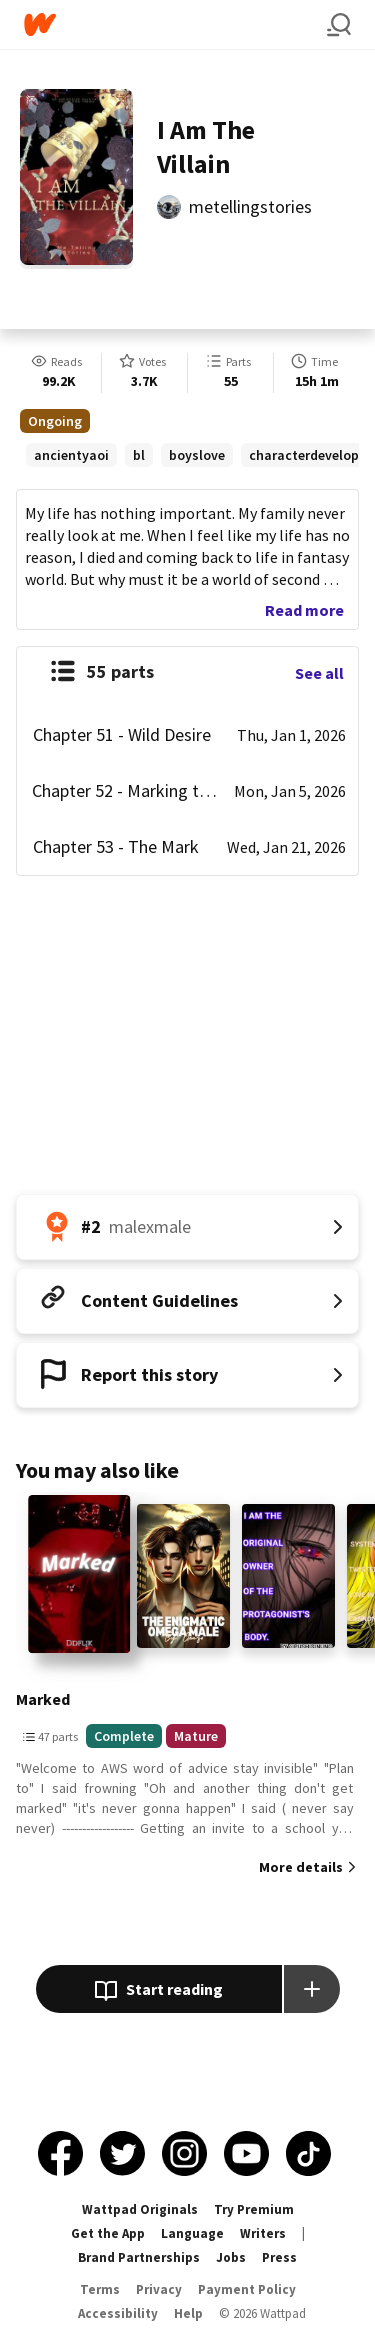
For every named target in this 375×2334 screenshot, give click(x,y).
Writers (263, 2233)
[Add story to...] (312, 1989)
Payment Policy (247, 2289)
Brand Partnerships (139, 2257)
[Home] (175, 24)
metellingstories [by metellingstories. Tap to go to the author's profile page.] (250, 206)
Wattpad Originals (140, 2209)
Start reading (158, 1991)
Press (279, 2257)
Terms (100, 2289)
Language (192, 2233)
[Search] (339, 25)
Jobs (231, 2257)
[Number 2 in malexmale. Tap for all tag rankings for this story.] (187, 1227)
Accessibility (118, 2313)
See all (319, 673)
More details (301, 1867)
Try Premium (254, 2209)
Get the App (108, 2233)
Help (188, 2313)
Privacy (159, 2289)
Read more (304, 610)
